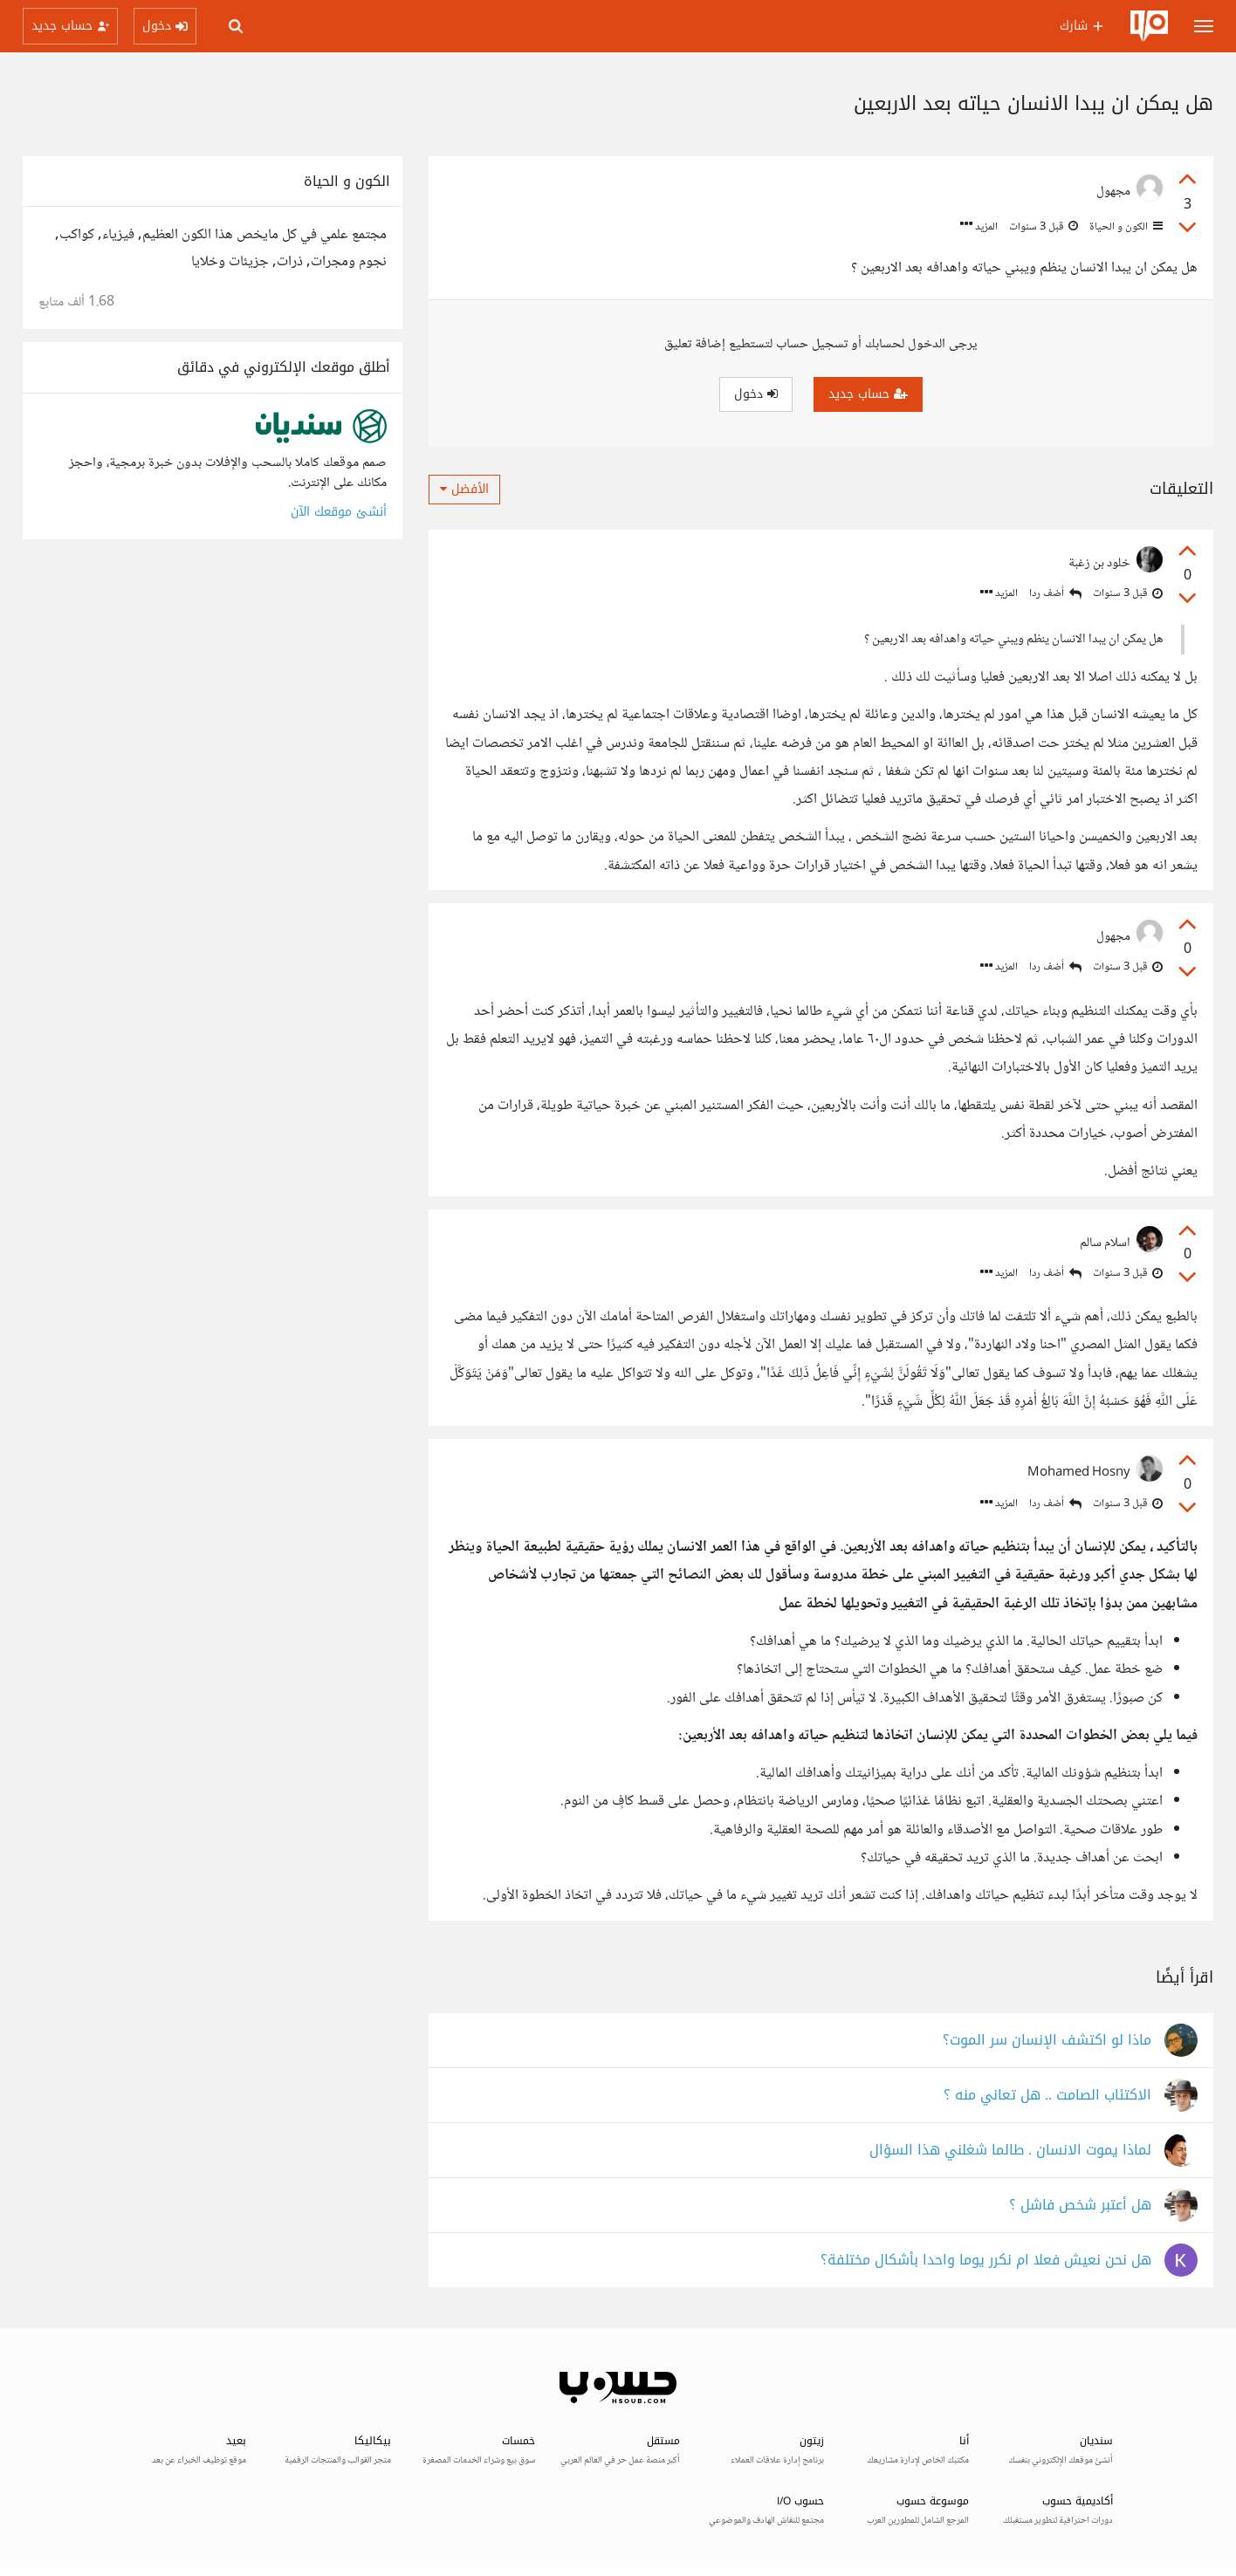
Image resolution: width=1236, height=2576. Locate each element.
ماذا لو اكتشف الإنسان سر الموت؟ (1047, 2041)
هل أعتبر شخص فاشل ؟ (1080, 2206)
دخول (756, 394)
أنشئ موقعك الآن (339, 512)
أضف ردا (1055, 594)
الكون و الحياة (1125, 226)
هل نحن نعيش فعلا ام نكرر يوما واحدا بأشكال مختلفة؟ (986, 2261)
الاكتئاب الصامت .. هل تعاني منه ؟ (1047, 2096)
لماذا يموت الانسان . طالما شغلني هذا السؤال (1010, 2151)
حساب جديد (868, 394)
